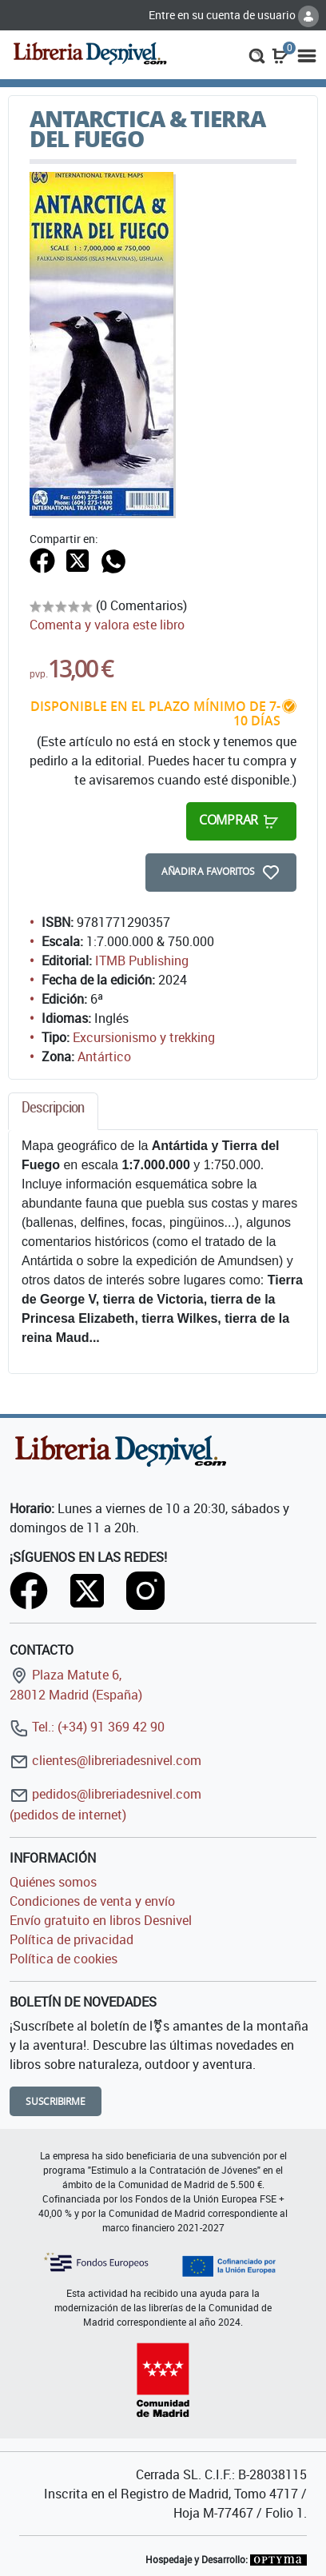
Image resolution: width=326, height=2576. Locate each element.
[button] (256, 54)
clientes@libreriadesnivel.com (105, 1760)
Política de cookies (63, 1958)
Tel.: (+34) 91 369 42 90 (87, 1726)
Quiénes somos (53, 1882)
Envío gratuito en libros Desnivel (101, 1920)
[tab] (53, 1111)
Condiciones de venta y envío (92, 1901)
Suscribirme (55, 2101)
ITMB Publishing (142, 960)
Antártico (104, 1056)
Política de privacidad (71, 1939)
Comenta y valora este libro (107, 624)
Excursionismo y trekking (144, 1037)
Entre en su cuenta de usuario (234, 14)
